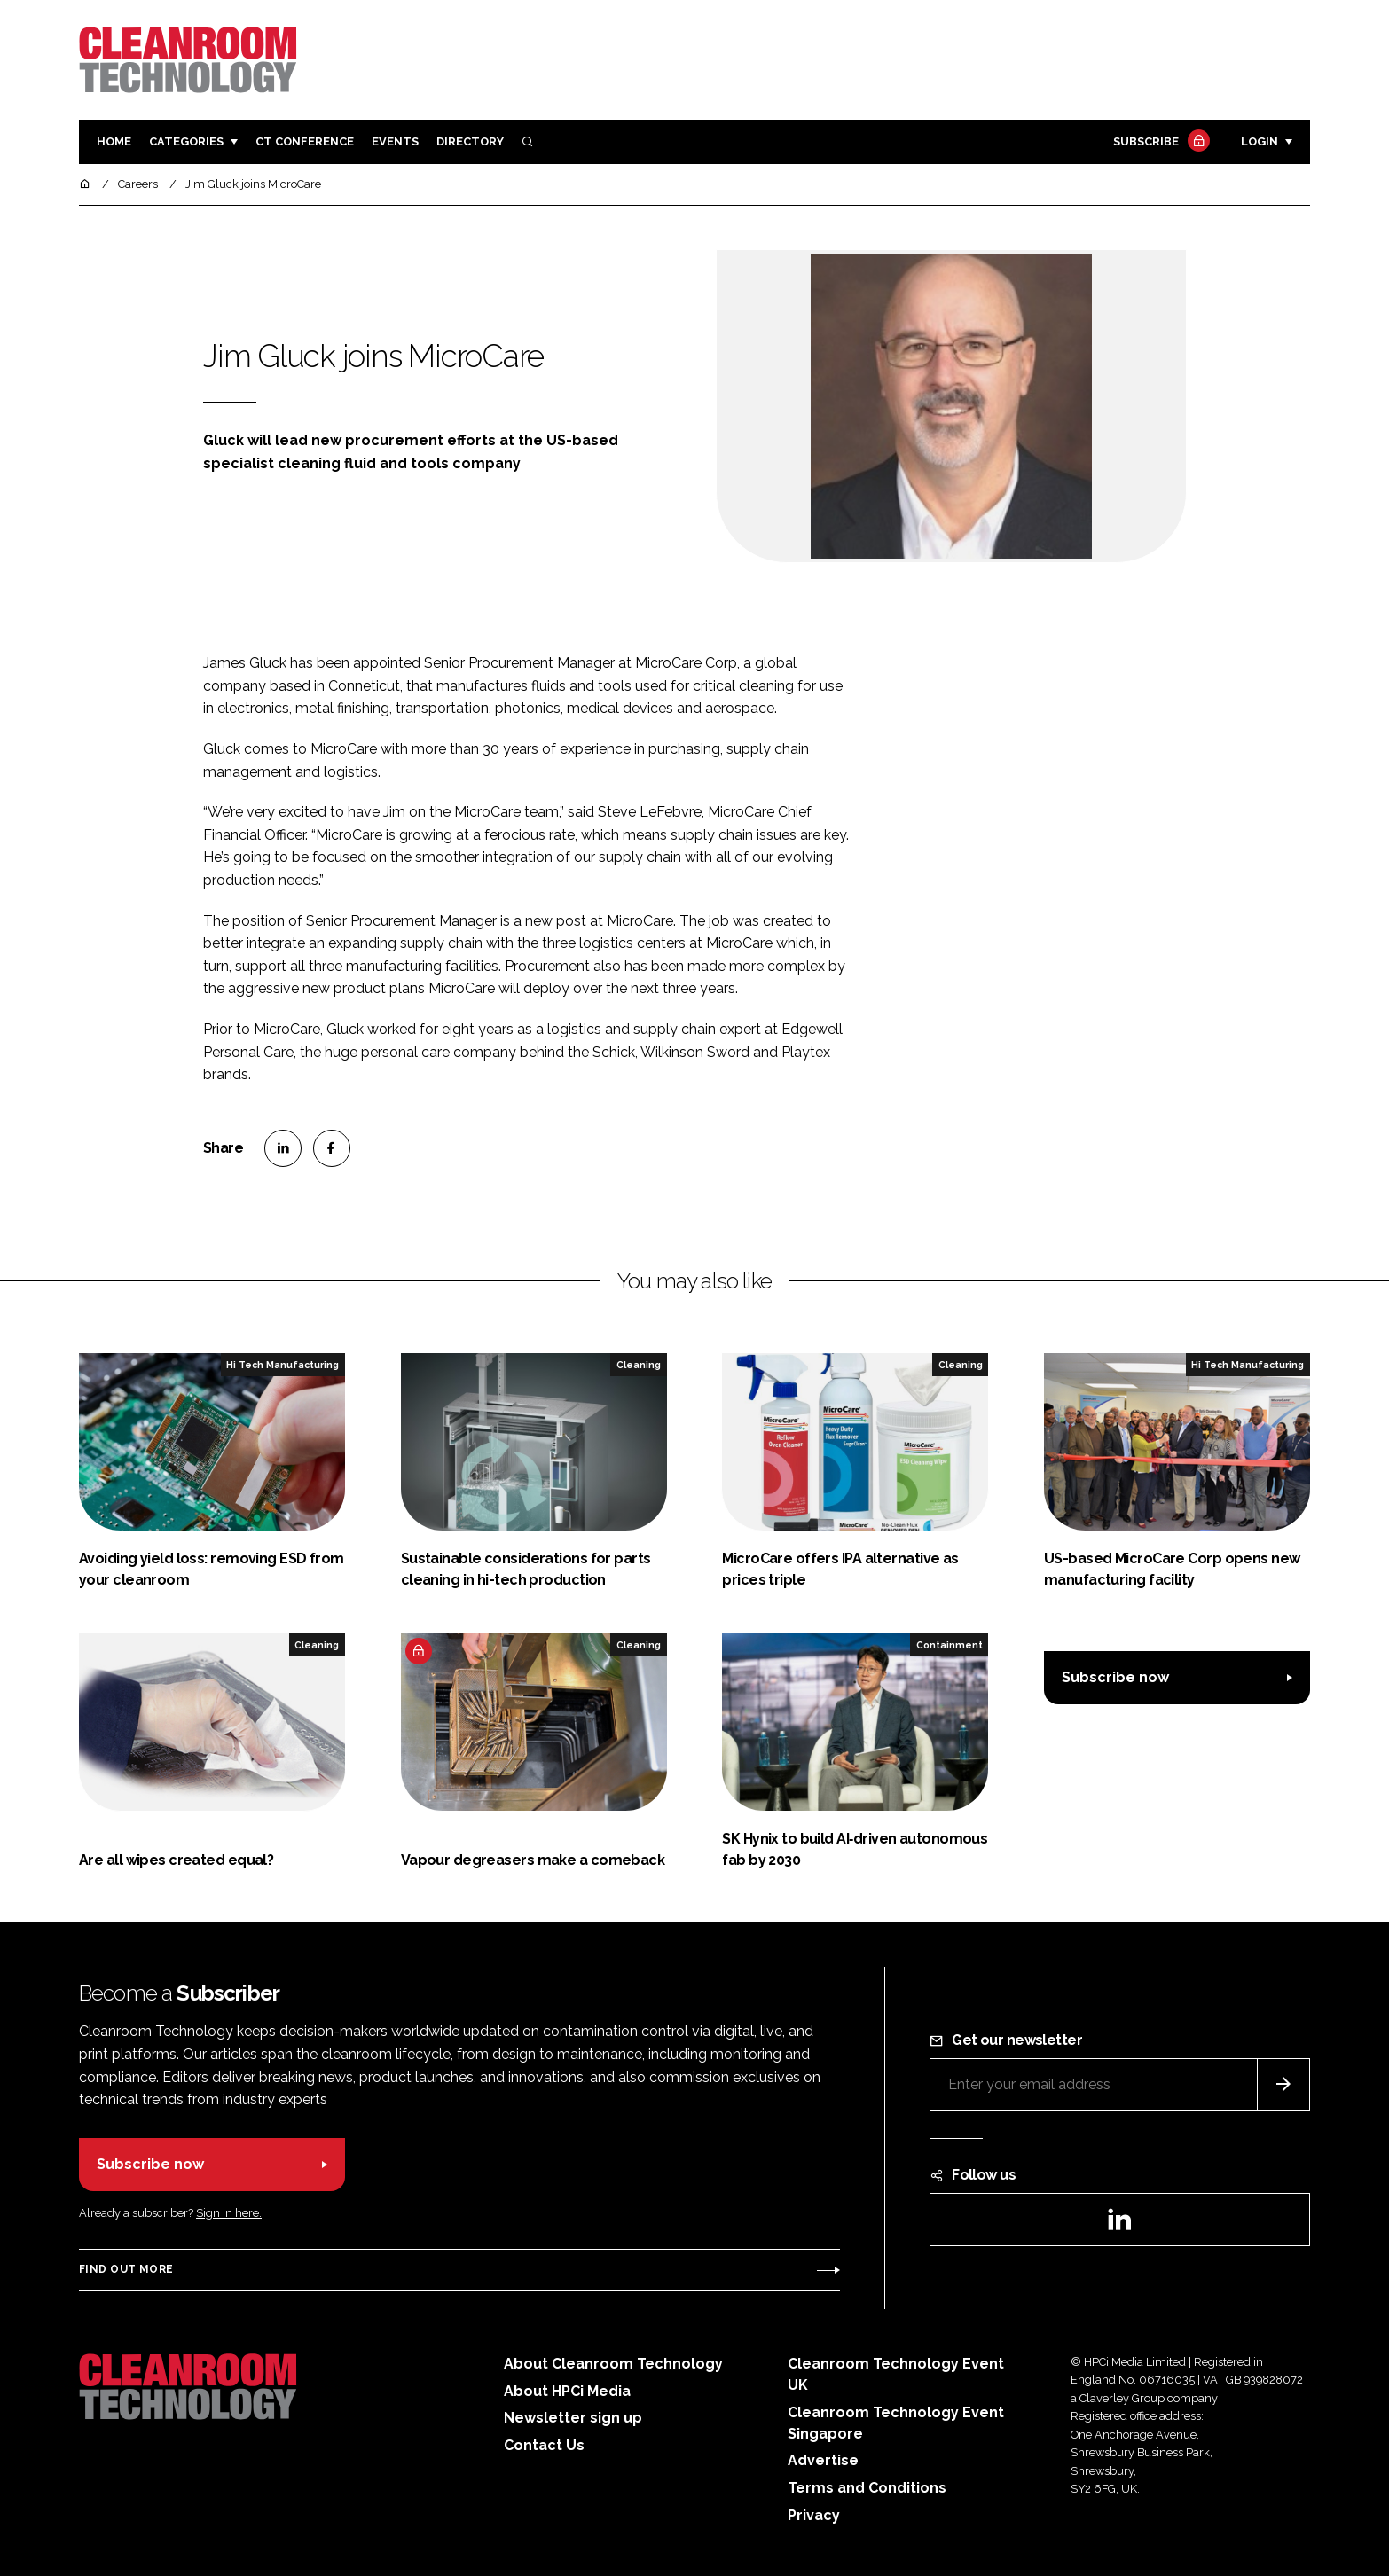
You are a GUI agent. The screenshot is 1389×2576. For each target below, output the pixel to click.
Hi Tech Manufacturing (282, 1364)
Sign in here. (229, 2213)
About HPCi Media (567, 2391)
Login (1259, 141)
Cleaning (638, 1364)
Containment (949, 1645)
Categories (186, 141)
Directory (470, 141)
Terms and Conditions (867, 2487)
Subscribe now (1115, 1677)
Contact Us (544, 2445)
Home (114, 141)
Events (395, 141)
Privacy (814, 2515)
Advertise (823, 2460)
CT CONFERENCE (304, 141)
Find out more (126, 2269)
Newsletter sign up (573, 2417)
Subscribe (1159, 142)
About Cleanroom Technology (613, 2363)
